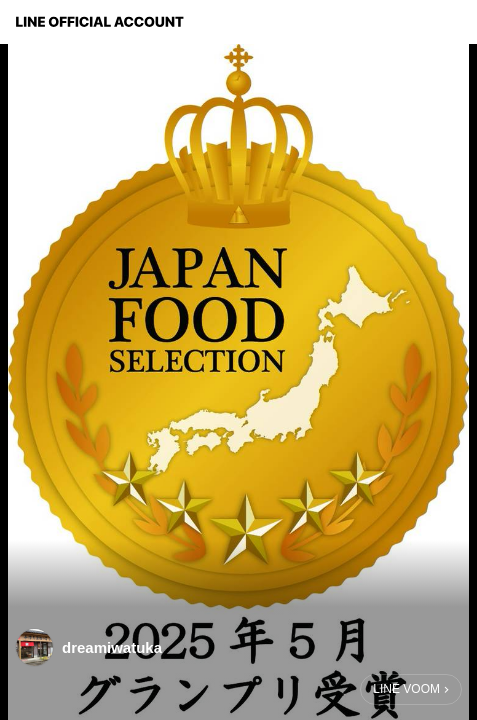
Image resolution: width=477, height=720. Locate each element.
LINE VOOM (406, 689)
